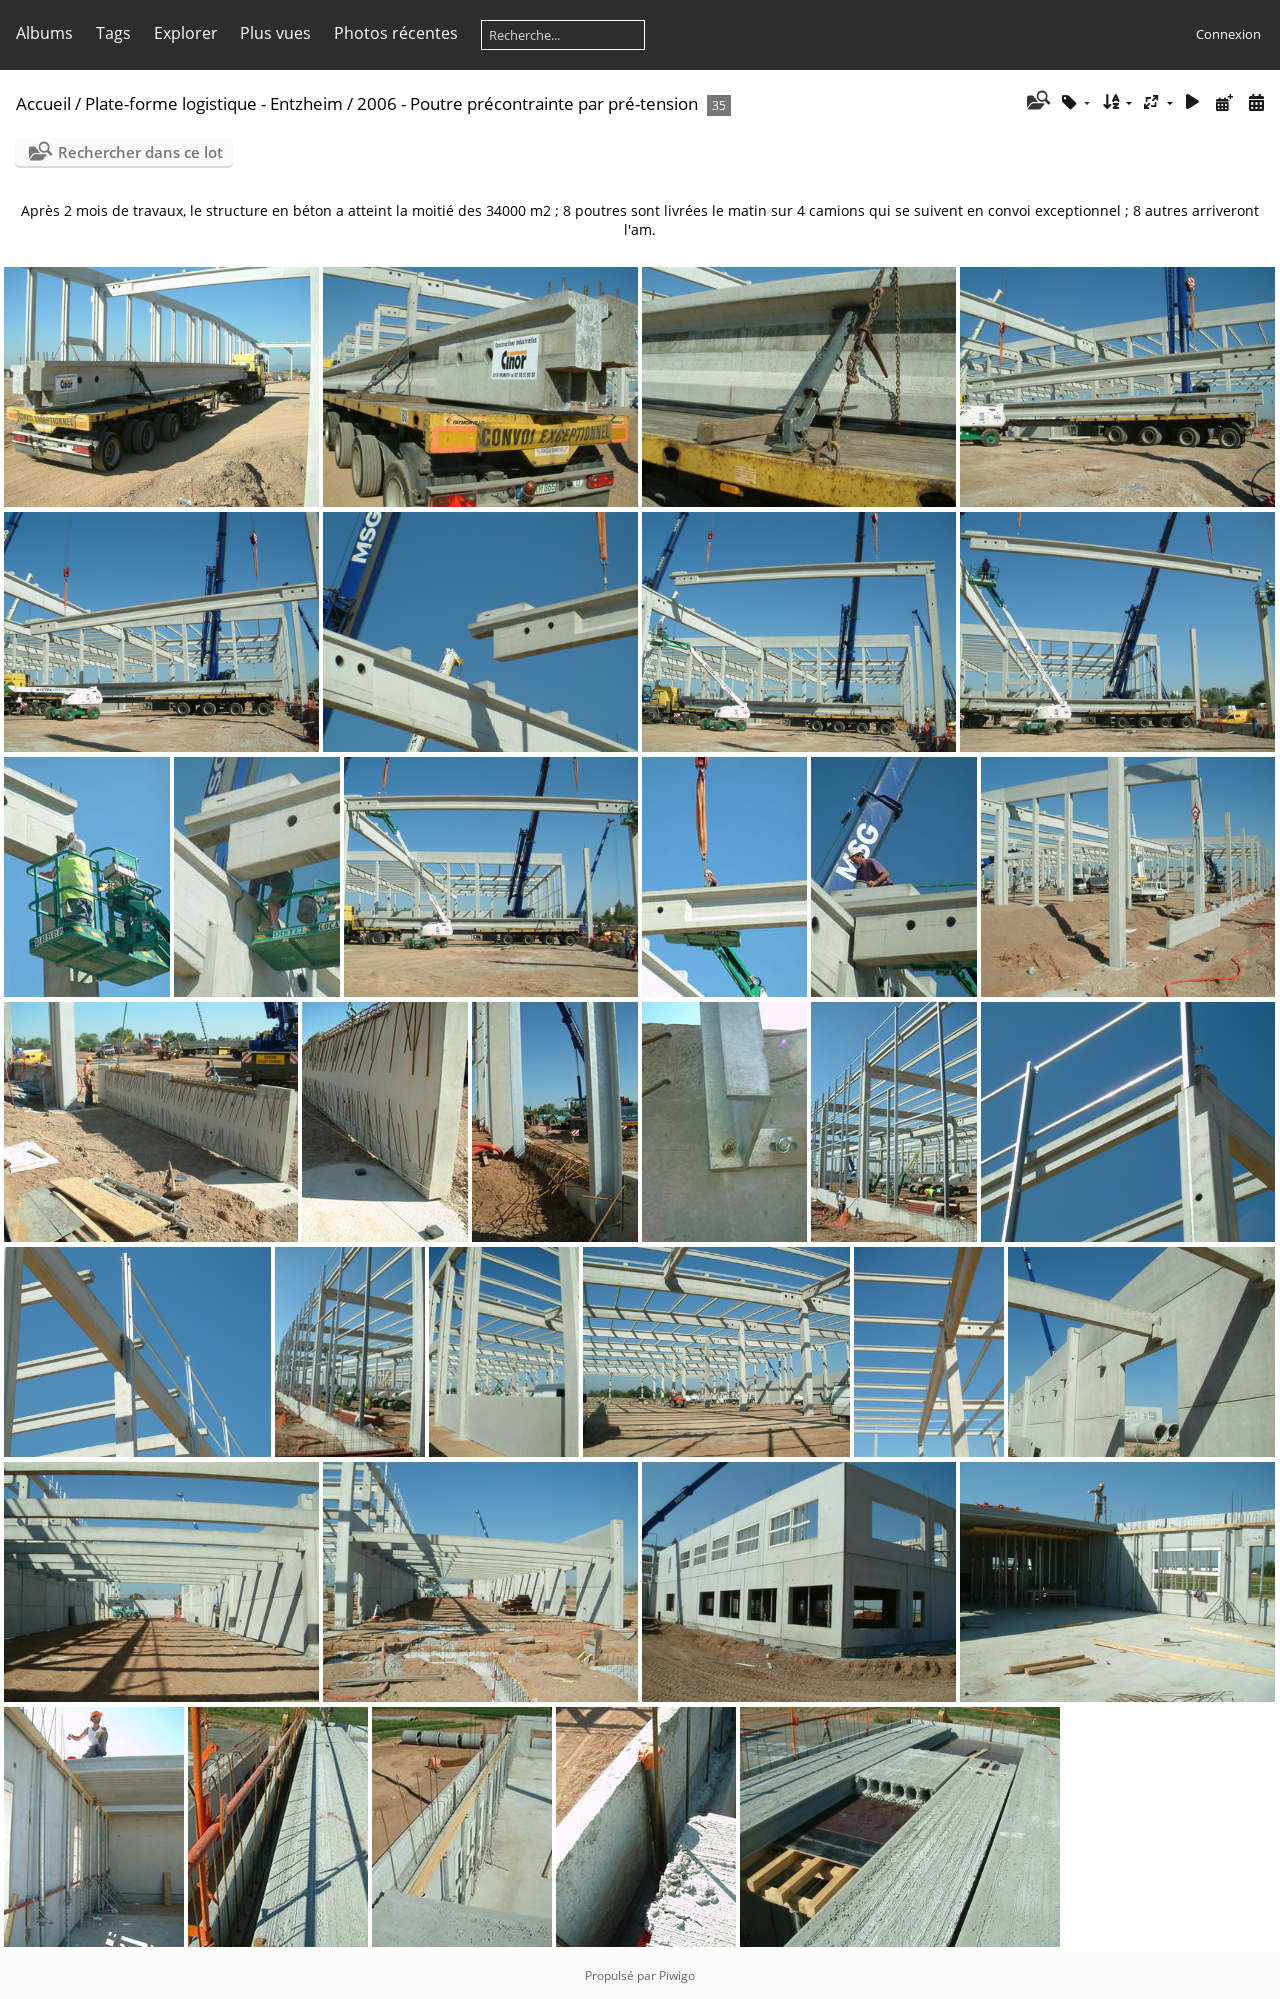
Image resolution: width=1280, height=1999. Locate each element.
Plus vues (275, 33)
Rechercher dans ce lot (140, 152)
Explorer (186, 33)
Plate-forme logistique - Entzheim (214, 103)
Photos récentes (396, 33)
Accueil (43, 103)
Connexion (1228, 34)
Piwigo (677, 1975)
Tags (113, 33)
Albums (44, 33)
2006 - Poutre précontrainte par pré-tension (527, 103)
